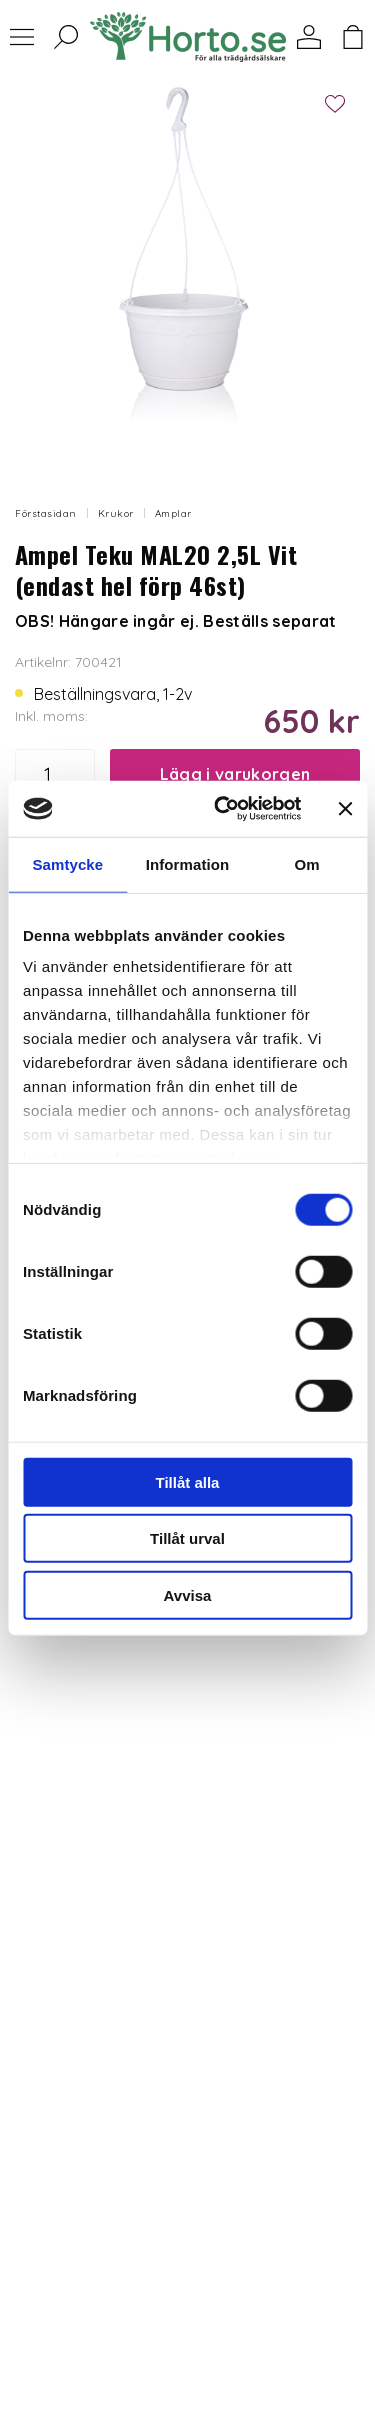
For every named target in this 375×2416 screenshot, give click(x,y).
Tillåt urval (187, 1538)
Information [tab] (188, 863)
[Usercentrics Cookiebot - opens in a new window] (223, 809)
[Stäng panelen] (345, 809)
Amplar (173, 513)
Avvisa (188, 1594)
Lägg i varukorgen (235, 774)
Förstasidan (46, 513)
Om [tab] (307, 863)
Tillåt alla (188, 1481)
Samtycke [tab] (67, 863)
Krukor (116, 513)
